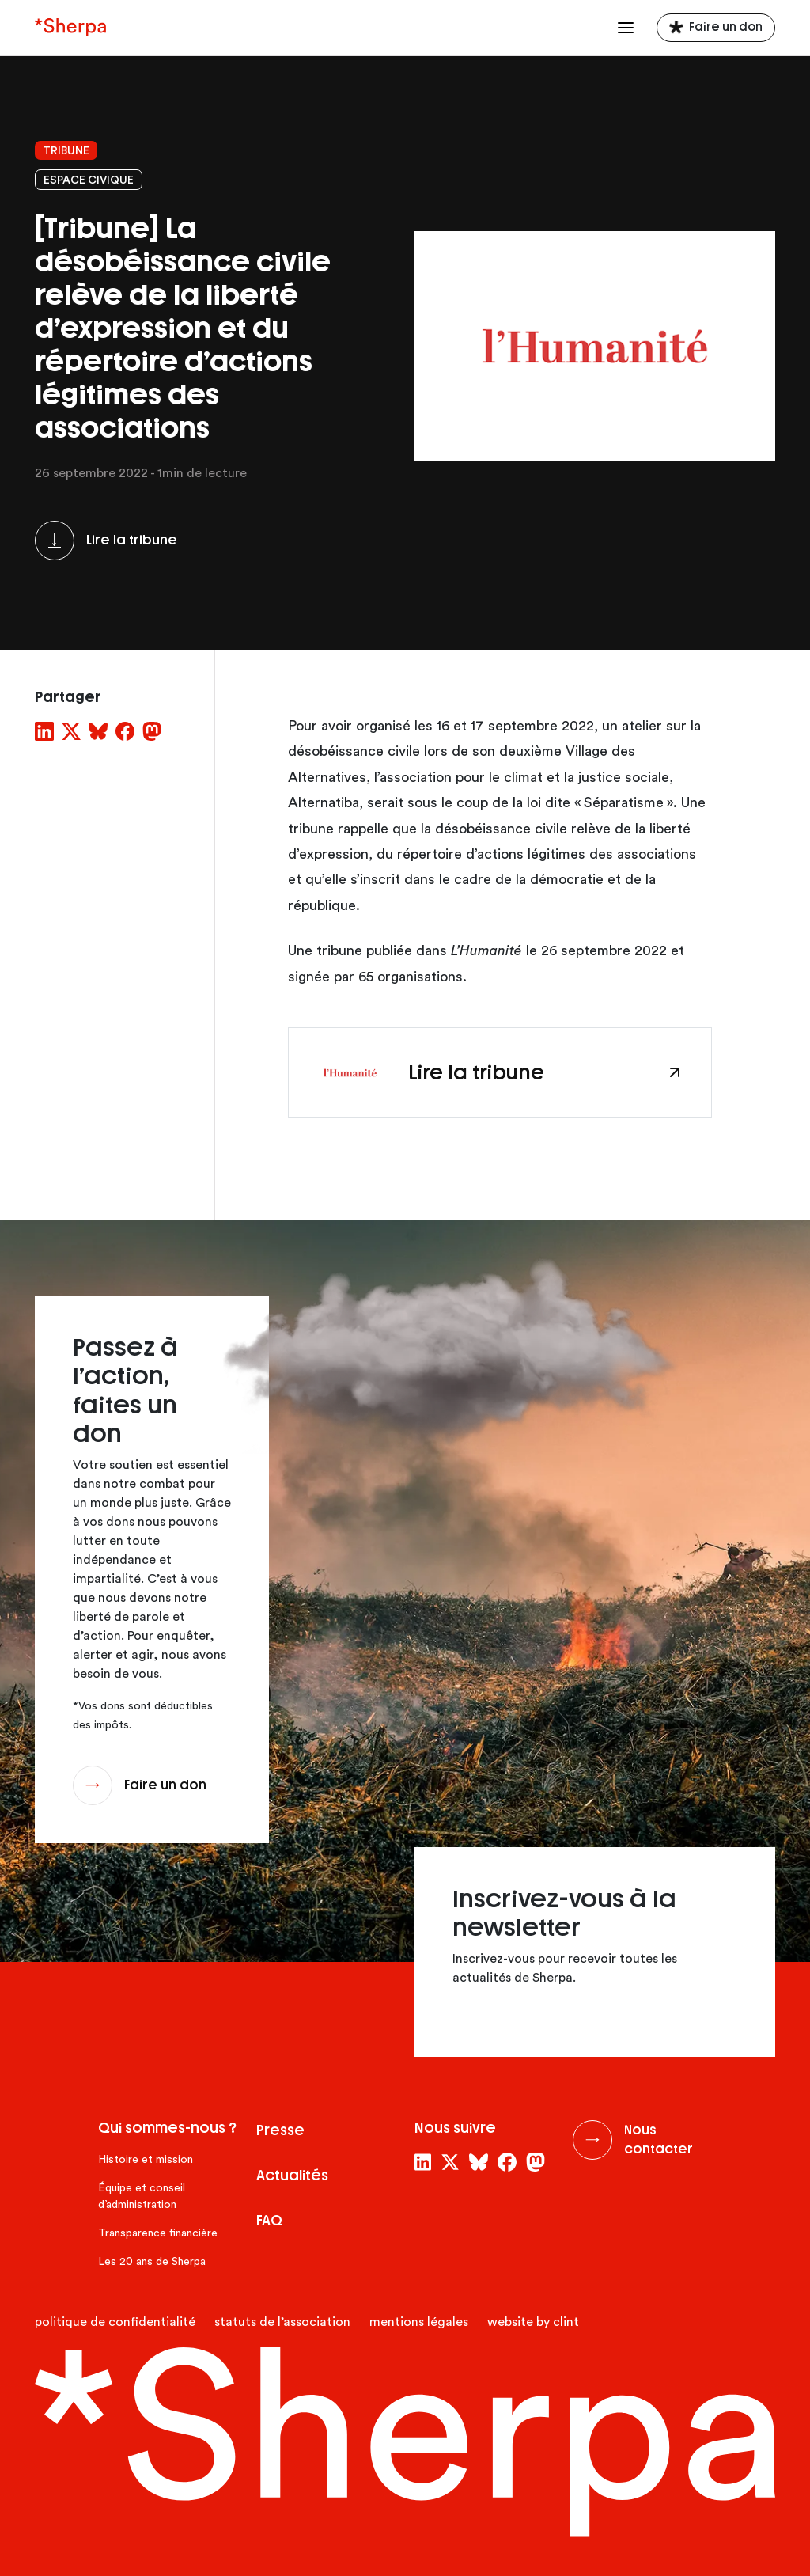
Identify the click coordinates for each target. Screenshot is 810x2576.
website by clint (533, 2322)
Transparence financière (158, 2233)
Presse (280, 2130)
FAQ (269, 2220)
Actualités (292, 2175)
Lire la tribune (131, 540)
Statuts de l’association (282, 2322)
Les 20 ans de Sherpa (152, 2261)
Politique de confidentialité (115, 2322)
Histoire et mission (145, 2159)
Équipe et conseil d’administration (141, 2196)
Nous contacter (658, 2140)
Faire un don (726, 27)
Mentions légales (418, 2322)
